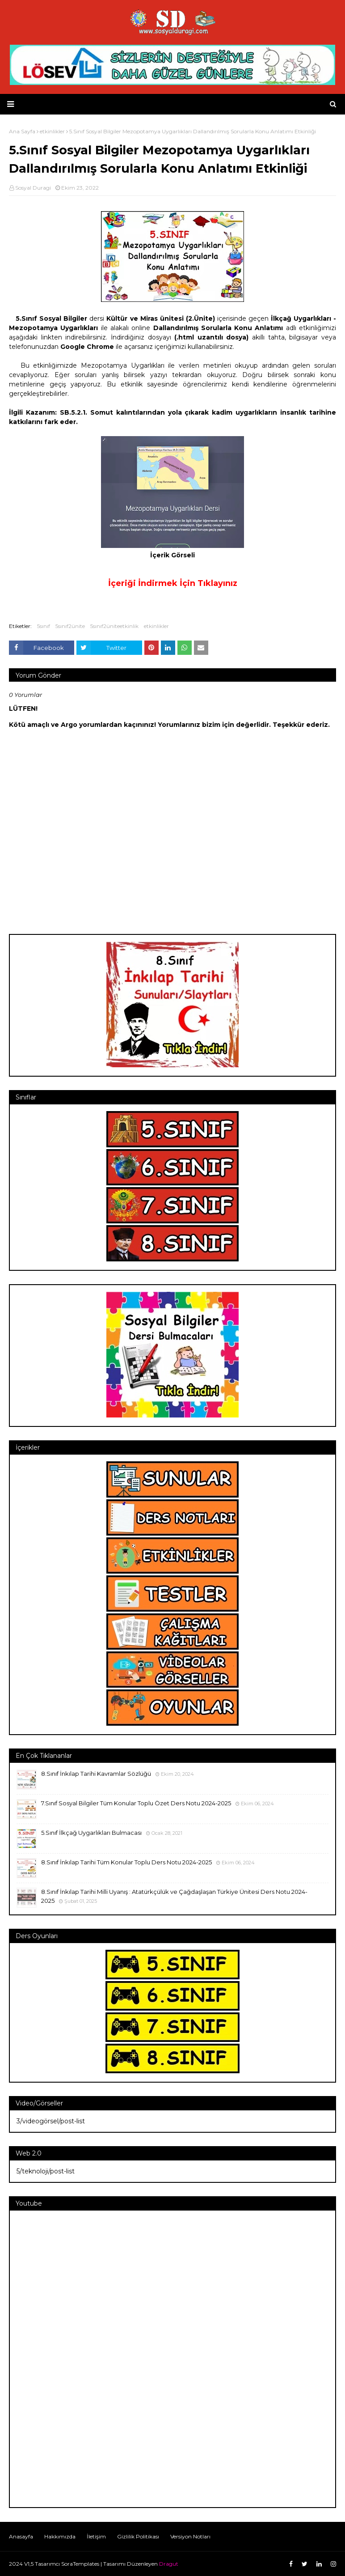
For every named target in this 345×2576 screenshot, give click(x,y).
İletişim (96, 2536)
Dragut (168, 2563)
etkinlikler (156, 626)
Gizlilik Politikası (138, 2536)
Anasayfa (21, 2536)
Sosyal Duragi (33, 187)
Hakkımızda (60, 2536)
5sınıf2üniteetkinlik (114, 626)
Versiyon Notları (190, 2536)
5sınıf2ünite (70, 626)
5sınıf (43, 626)
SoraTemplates (80, 2563)
